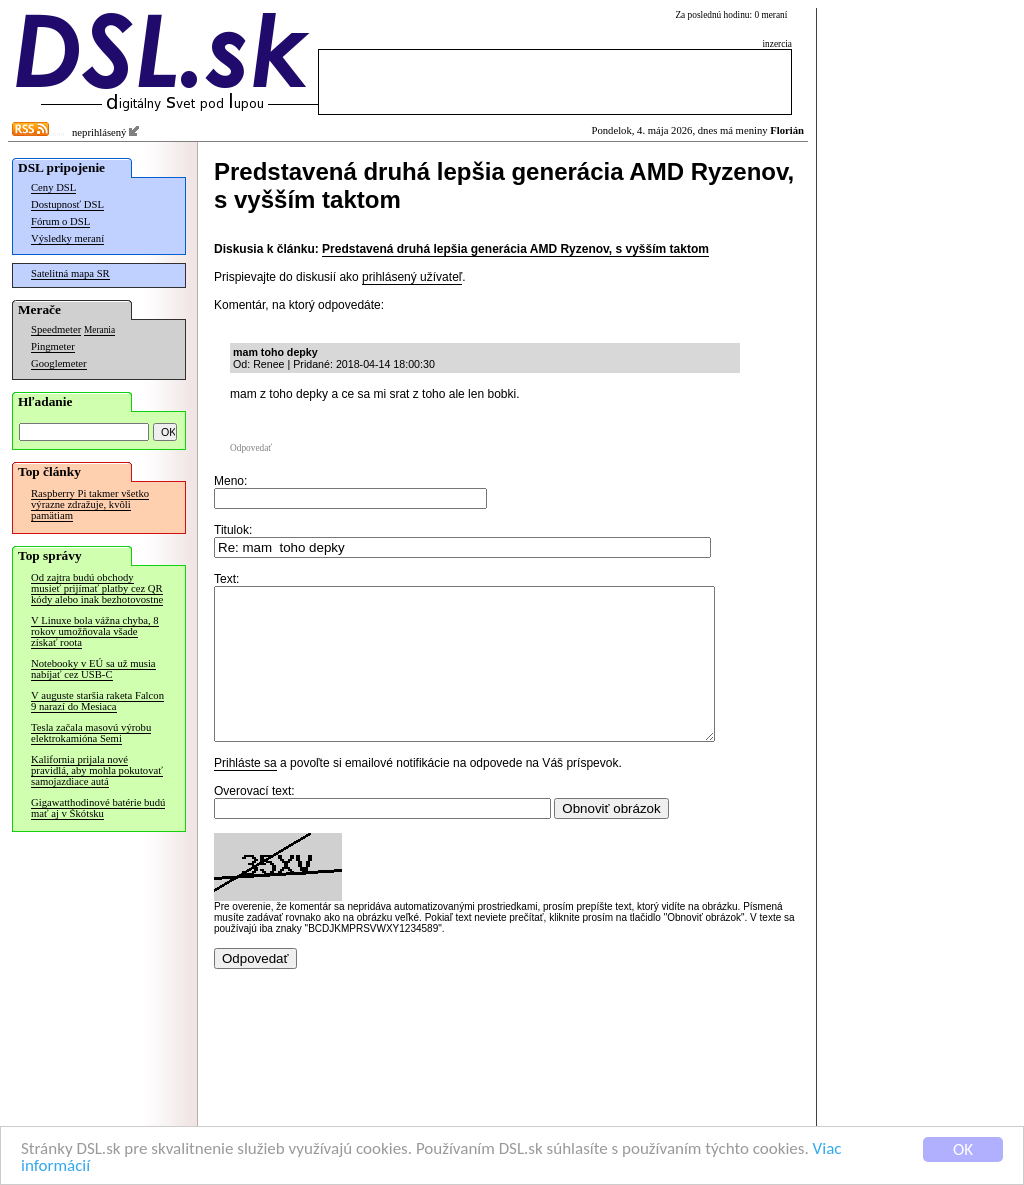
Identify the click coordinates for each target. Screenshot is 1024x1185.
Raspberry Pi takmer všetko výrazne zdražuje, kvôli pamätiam (90, 504)
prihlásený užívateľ (412, 277)
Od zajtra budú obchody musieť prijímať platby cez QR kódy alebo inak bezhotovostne (97, 588)
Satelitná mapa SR (70, 273)
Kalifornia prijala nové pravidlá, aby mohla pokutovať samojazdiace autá (97, 770)
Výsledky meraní (67, 238)
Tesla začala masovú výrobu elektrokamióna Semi (91, 733)
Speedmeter (56, 329)
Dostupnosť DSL (67, 204)
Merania (99, 330)
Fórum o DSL (60, 221)
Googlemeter (59, 363)
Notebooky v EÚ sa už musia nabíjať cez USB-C (93, 669)
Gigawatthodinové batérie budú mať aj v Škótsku (98, 808)
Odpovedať (251, 448)
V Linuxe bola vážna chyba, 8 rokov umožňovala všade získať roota (95, 631)
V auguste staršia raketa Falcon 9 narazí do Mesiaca (97, 701)
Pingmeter (53, 346)
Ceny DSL (53, 187)
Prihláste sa (245, 793)
